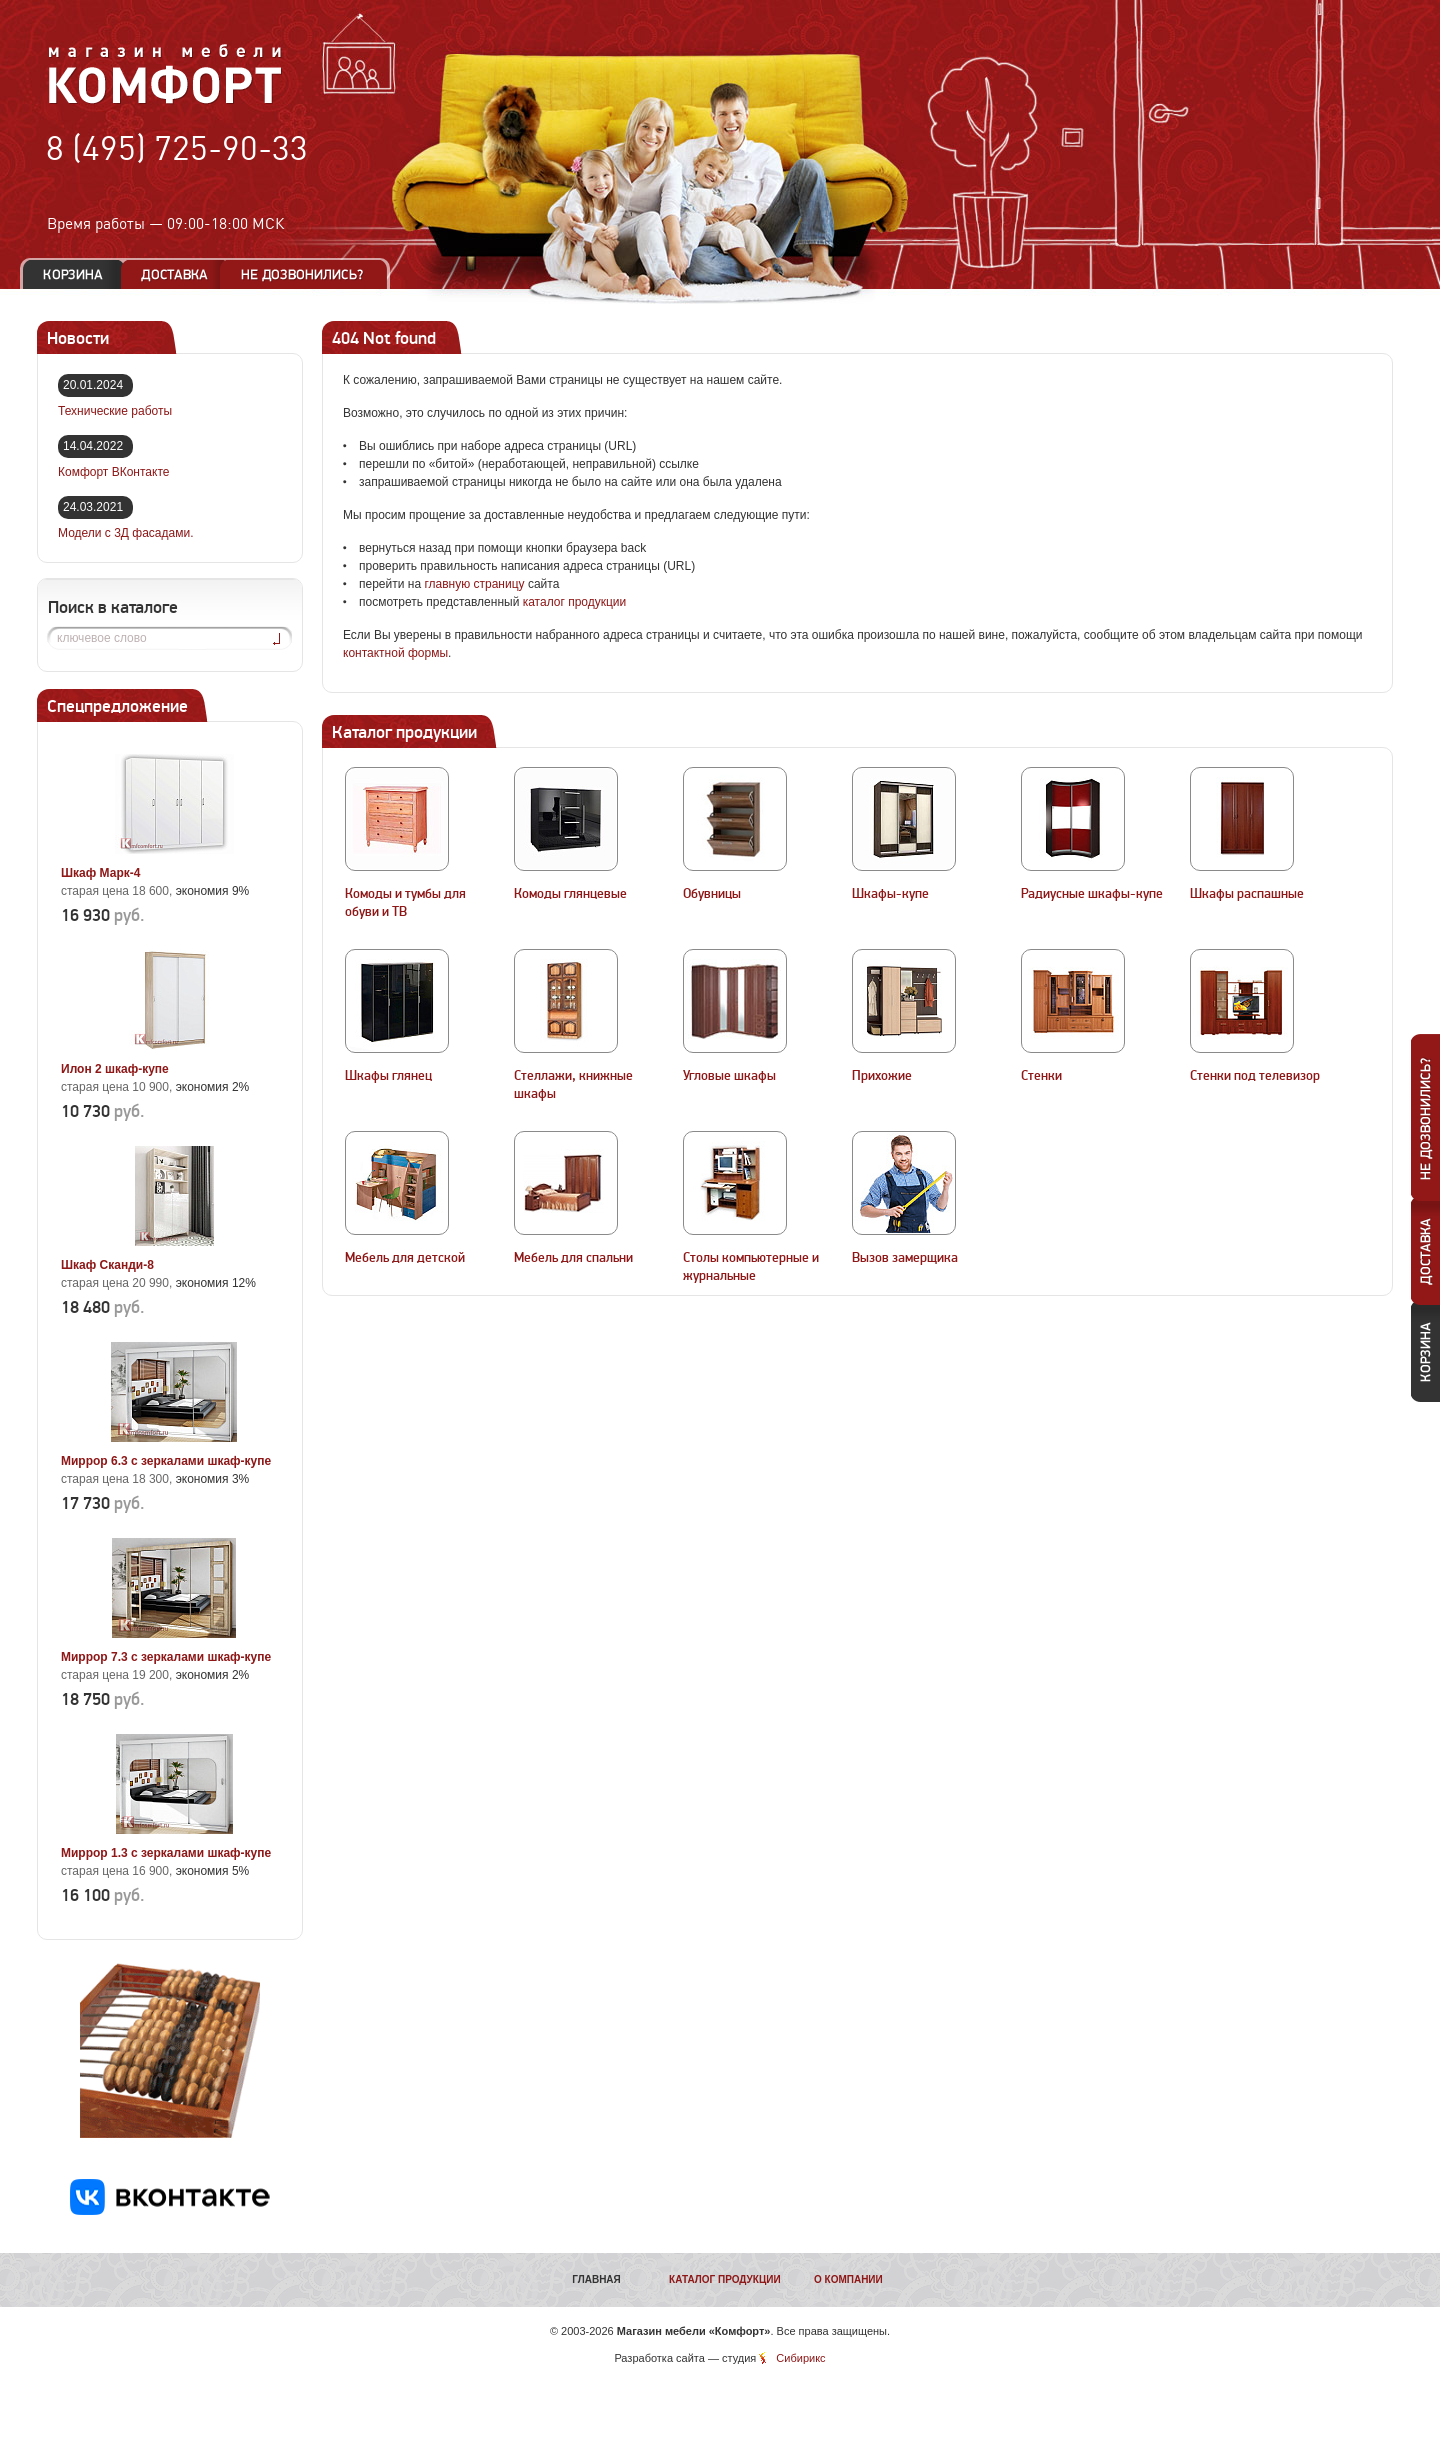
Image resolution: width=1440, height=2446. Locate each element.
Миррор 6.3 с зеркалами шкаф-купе (166, 1461)
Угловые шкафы (729, 1076)
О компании (848, 2279)
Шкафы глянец (388, 1076)
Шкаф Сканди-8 (107, 1265)
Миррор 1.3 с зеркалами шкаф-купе (166, 1853)
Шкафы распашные (1247, 894)
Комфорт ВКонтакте (113, 472)
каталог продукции (575, 602)
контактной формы (395, 653)
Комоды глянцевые (570, 894)
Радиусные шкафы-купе (1092, 894)
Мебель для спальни (573, 1258)
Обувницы (712, 894)
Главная (596, 2279)
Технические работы (115, 411)
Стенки (1041, 1076)
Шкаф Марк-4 (100, 873)
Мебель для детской (405, 1258)
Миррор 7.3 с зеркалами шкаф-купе (166, 1657)
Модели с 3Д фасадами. (126, 533)
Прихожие (882, 1076)
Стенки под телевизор (1255, 1076)
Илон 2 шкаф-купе (115, 1069)
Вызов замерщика (905, 1258)
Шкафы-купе (890, 894)
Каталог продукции (725, 2279)
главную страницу (474, 584)
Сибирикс (800, 2358)
